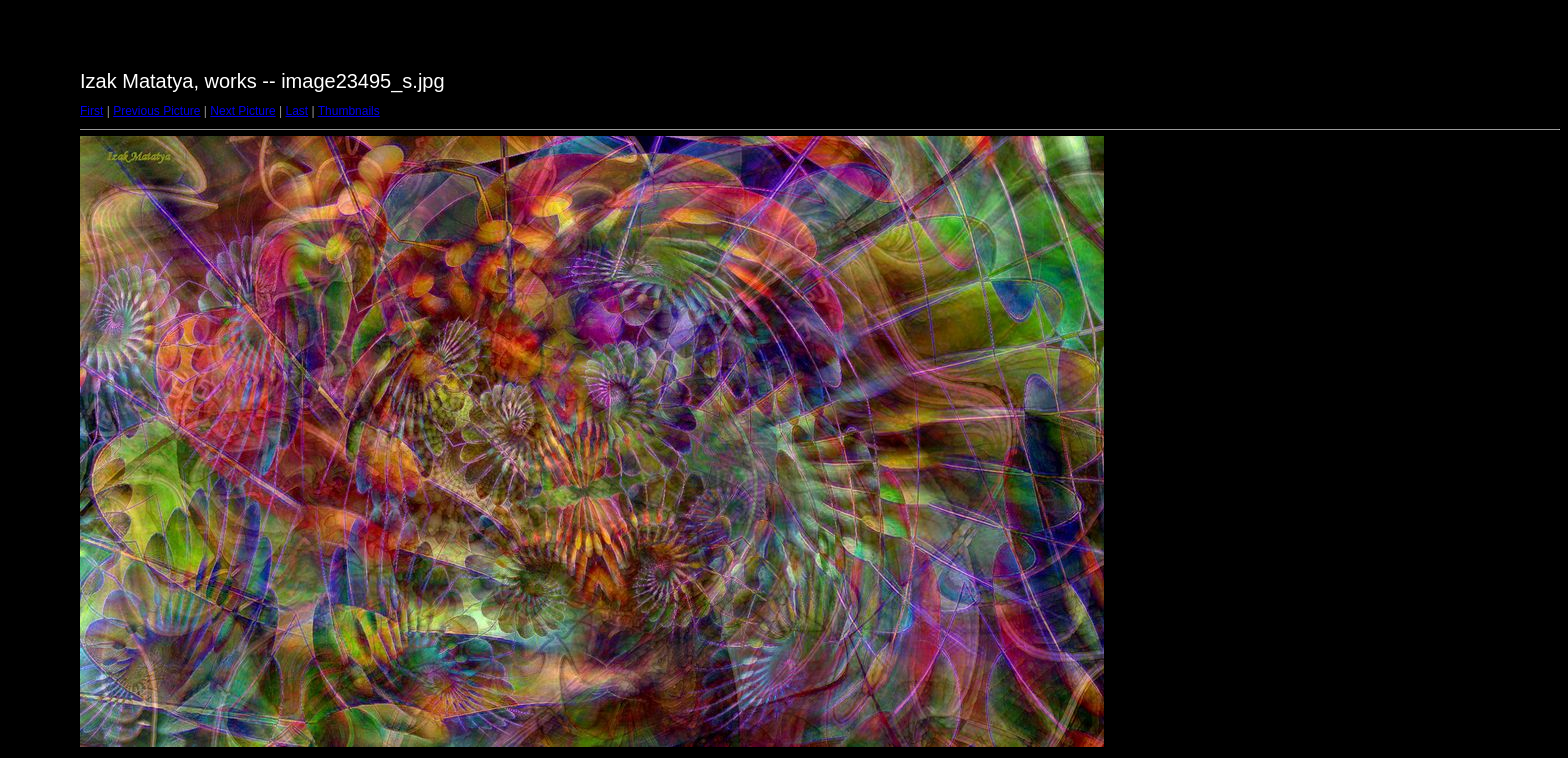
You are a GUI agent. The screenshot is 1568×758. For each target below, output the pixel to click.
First (91, 111)
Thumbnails (349, 111)
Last (296, 111)
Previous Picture (156, 111)
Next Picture (242, 111)
